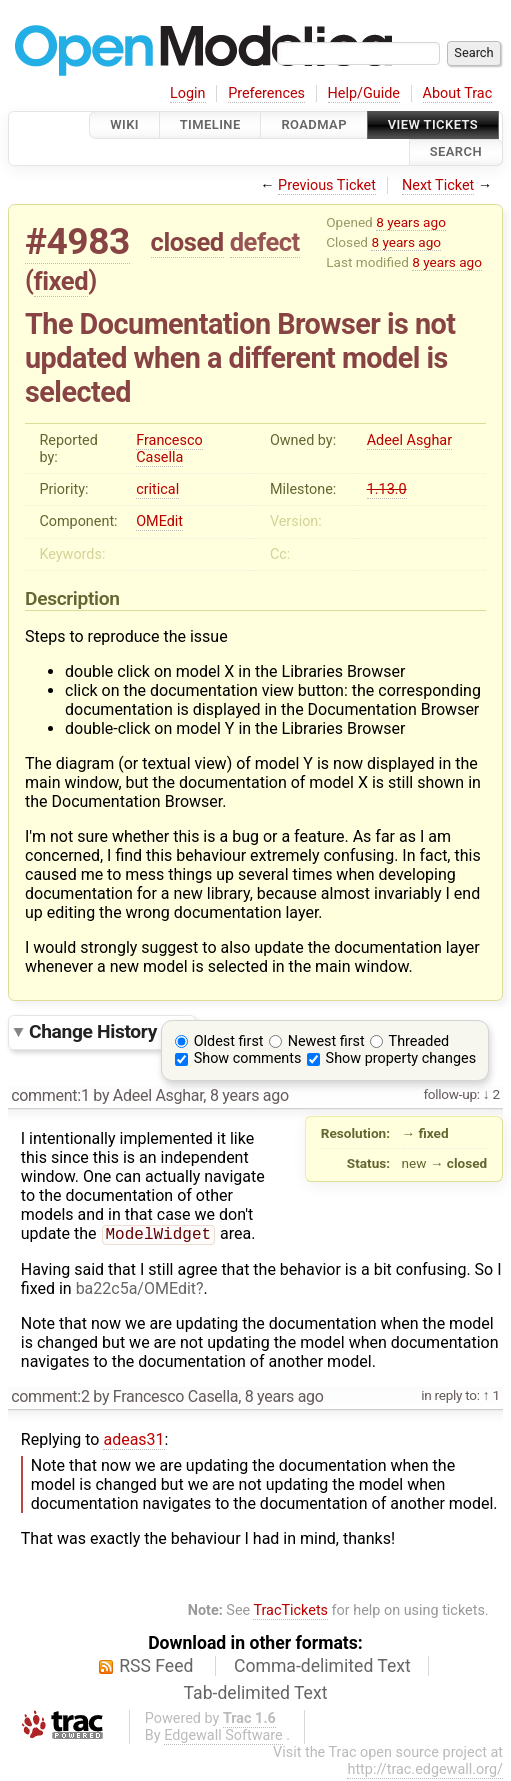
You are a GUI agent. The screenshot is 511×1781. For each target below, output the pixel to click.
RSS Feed (156, 1668)
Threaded (419, 1041)
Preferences (266, 93)
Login (188, 93)
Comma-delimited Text (322, 1668)
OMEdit (159, 521)
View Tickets (433, 124)
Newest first (326, 1041)
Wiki (124, 124)
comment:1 (50, 1095)
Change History (107, 1031)
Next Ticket (438, 185)
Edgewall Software (223, 1737)
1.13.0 (387, 489)
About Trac (458, 93)
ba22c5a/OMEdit (136, 1290)
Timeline (210, 124)
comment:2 (50, 1398)
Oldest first (229, 1041)
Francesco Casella (169, 449)
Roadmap (314, 124)
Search (456, 152)
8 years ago (411, 222)
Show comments (248, 1058)
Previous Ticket (327, 185)
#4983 (77, 241)
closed (187, 242)
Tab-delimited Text (256, 1695)
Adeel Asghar (409, 440)
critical (157, 489)
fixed (61, 281)
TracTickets (290, 1612)
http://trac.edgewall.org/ (425, 1771)
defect (265, 242)
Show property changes (401, 1058)
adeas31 (133, 1441)
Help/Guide (364, 93)
